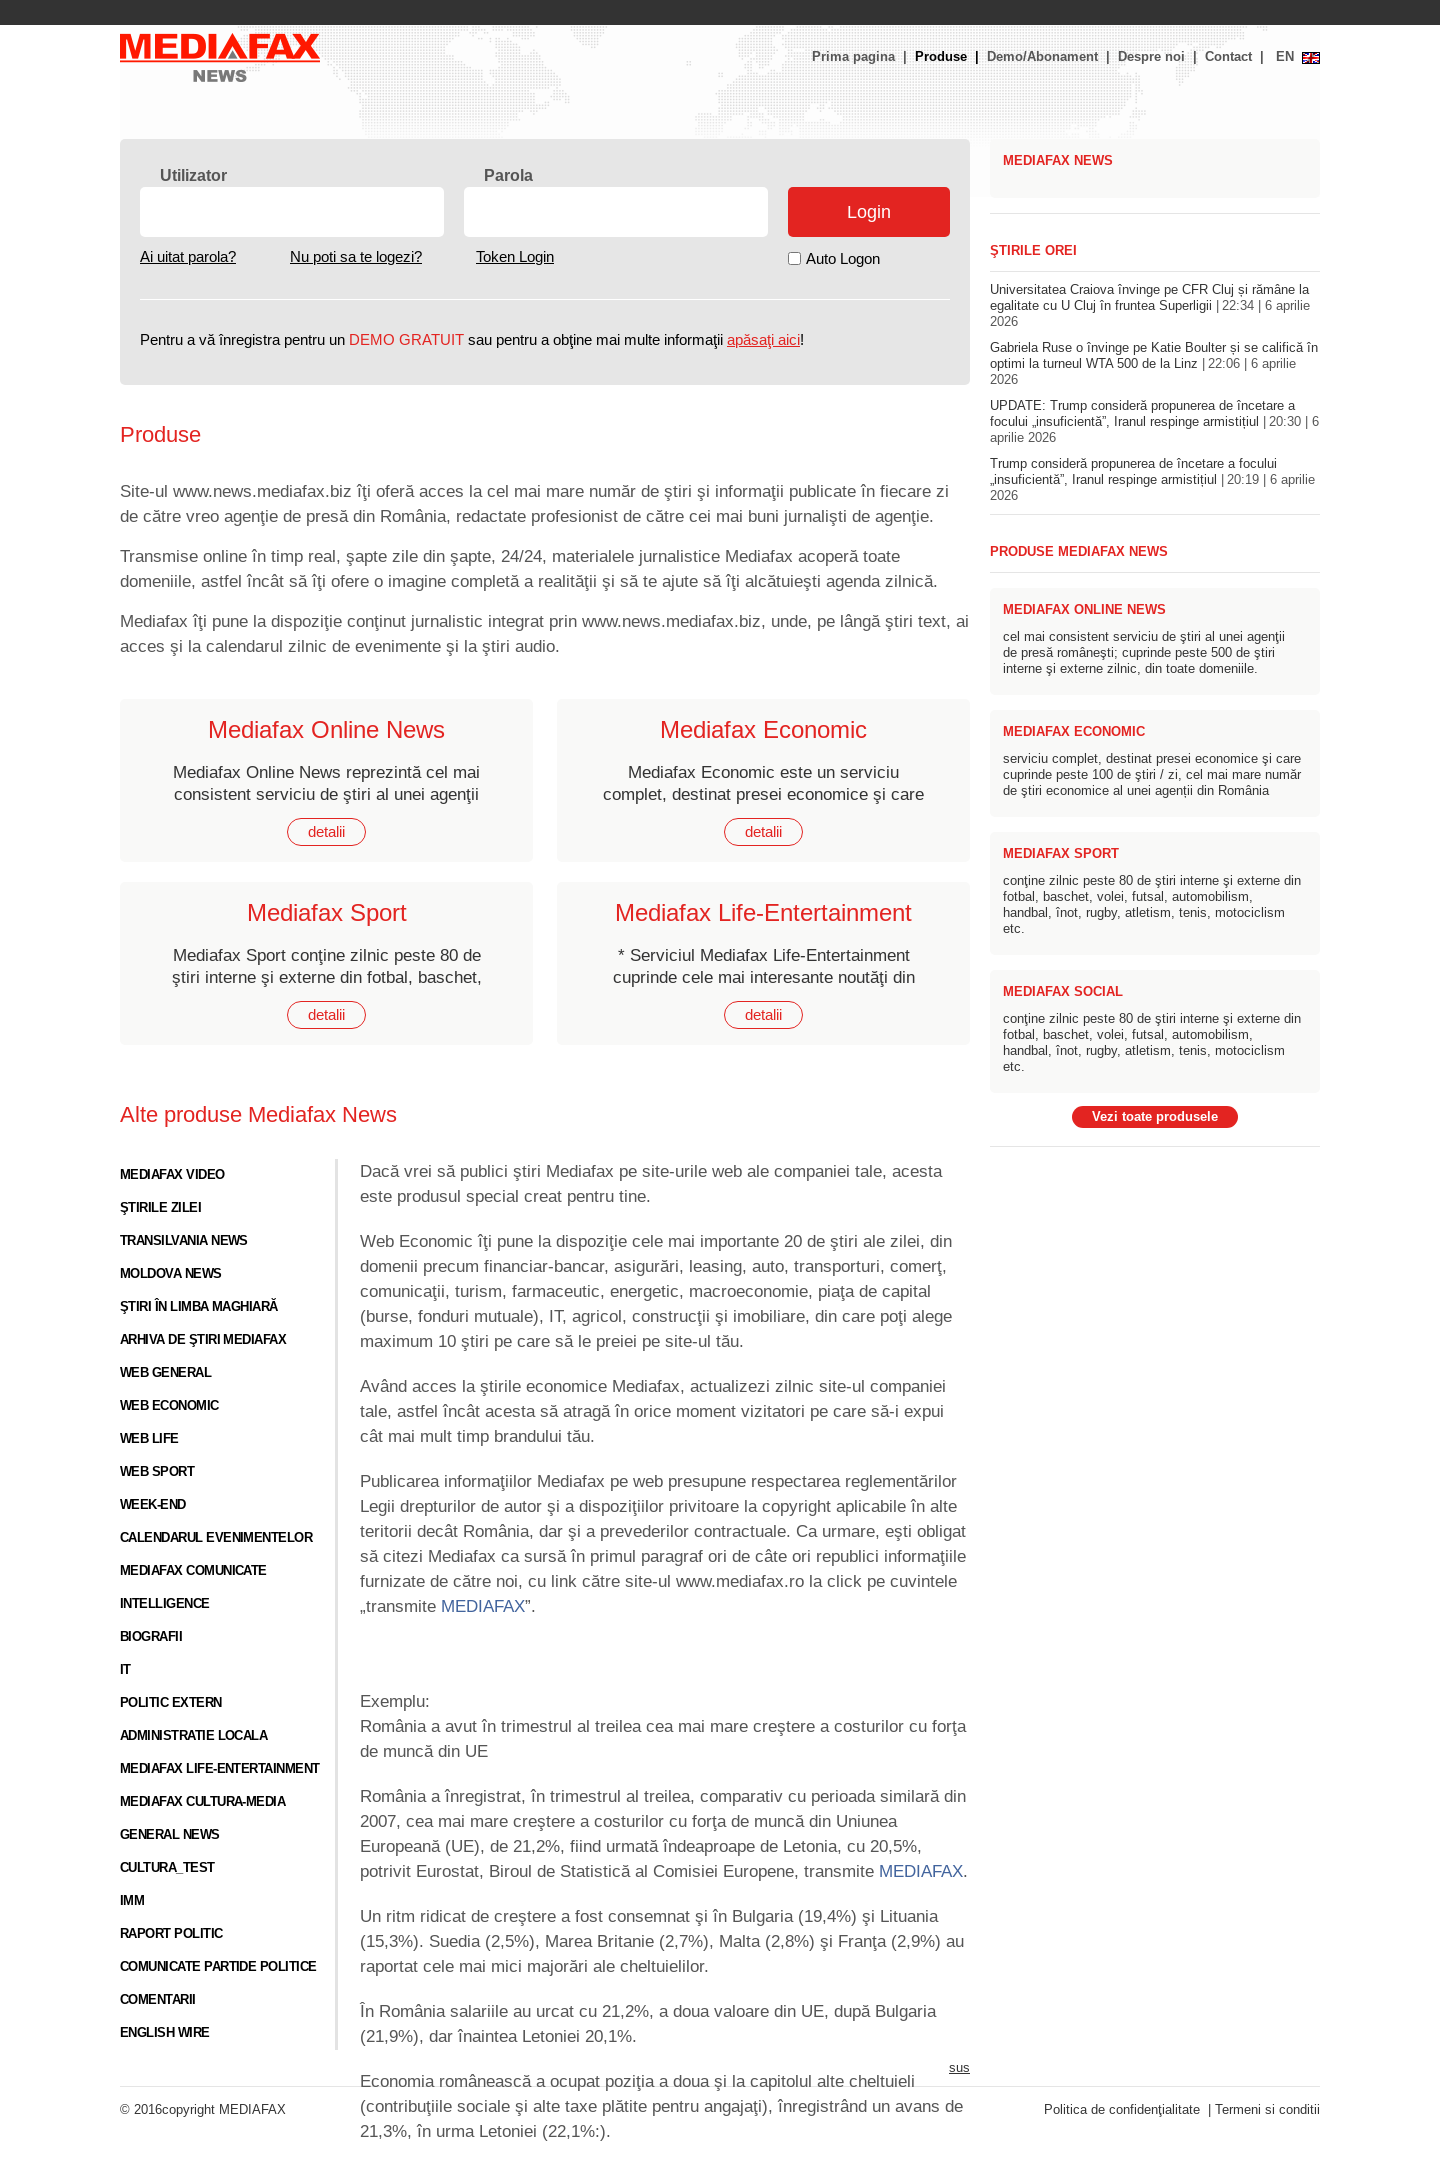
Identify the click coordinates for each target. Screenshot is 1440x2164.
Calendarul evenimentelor (216, 1538)
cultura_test (167, 1868)
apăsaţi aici (763, 340)
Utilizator (193, 175)
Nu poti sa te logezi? (356, 257)
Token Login (515, 257)
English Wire (165, 2033)
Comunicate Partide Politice (218, 1967)
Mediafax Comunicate (193, 1571)
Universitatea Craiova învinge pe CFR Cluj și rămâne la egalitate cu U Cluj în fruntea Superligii (1150, 306)
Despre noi (1151, 57)
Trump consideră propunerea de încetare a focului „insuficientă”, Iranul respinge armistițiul (1152, 480)
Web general (165, 1373)
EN (1285, 57)
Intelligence (165, 1604)
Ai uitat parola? (188, 257)
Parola (508, 175)
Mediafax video (172, 1175)
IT (125, 1670)
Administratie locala (193, 1736)
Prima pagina (853, 57)
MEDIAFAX (483, 1606)
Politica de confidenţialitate (1122, 2110)
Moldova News (171, 1274)
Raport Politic (171, 1934)
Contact (1228, 57)
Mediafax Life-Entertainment (220, 1769)
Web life (149, 1439)
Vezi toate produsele (1155, 1117)
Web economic (169, 1406)
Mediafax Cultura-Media (202, 1802)
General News (170, 1835)
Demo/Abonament (1042, 57)
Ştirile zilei (160, 1208)
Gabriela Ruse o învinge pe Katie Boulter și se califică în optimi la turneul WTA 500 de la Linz (1154, 364)
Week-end (153, 1505)
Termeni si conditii (1267, 2110)
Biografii (151, 1637)
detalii (326, 832)
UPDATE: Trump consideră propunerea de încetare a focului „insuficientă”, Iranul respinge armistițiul (1154, 422)
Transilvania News (184, 1241)
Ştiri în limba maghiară (199, 1307)
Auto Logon (843, 259)
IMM (132, 1901)
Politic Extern (171, 1703)
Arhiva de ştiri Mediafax (203, 1340)
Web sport (157, 1472)
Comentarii (158, 2000)
